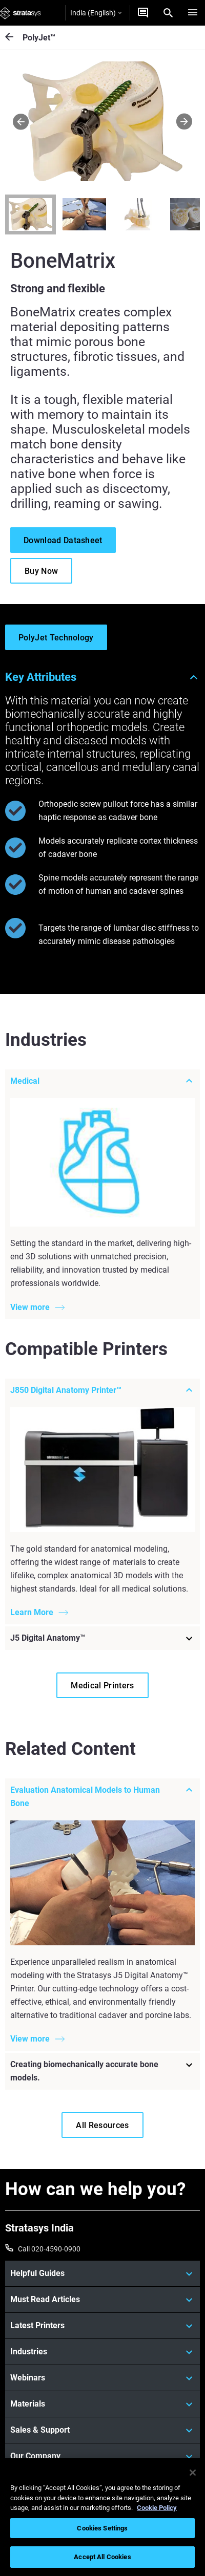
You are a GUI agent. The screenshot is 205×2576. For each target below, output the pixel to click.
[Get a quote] (143, 13)
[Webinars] (102, 2378)
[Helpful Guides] (102, 2273)
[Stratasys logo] (20, 12)
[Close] (192, 2472)
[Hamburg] (192, 13)
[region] (102, 2517)
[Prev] (21, 121)
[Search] (168, 13)
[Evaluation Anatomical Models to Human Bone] (102, 1796)
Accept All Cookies (102, 2557)
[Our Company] (102, 2456)
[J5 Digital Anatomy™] (102, 1638)
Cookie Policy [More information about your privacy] (157, 2507)
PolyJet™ (39, 37)
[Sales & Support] (102, 2430)
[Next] (184, 121)
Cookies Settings (102, 2528)
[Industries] (102, 2352)
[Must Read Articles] (102, 2299)
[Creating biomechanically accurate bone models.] (102, 2071)
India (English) (95, 13)
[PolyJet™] (14, 38)
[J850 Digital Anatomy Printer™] (102, 1390)
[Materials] (102, 2404)
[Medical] (102, 1081)
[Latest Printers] (102, 2325)
